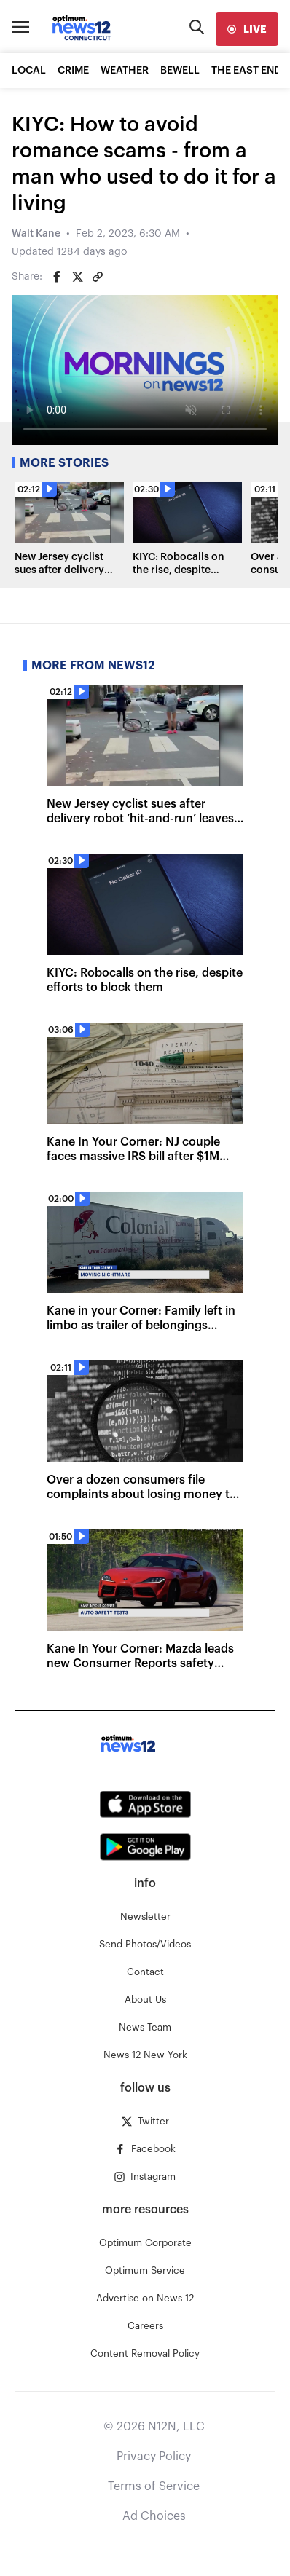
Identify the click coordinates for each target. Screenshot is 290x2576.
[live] (247, 29)
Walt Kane (36, 234)
